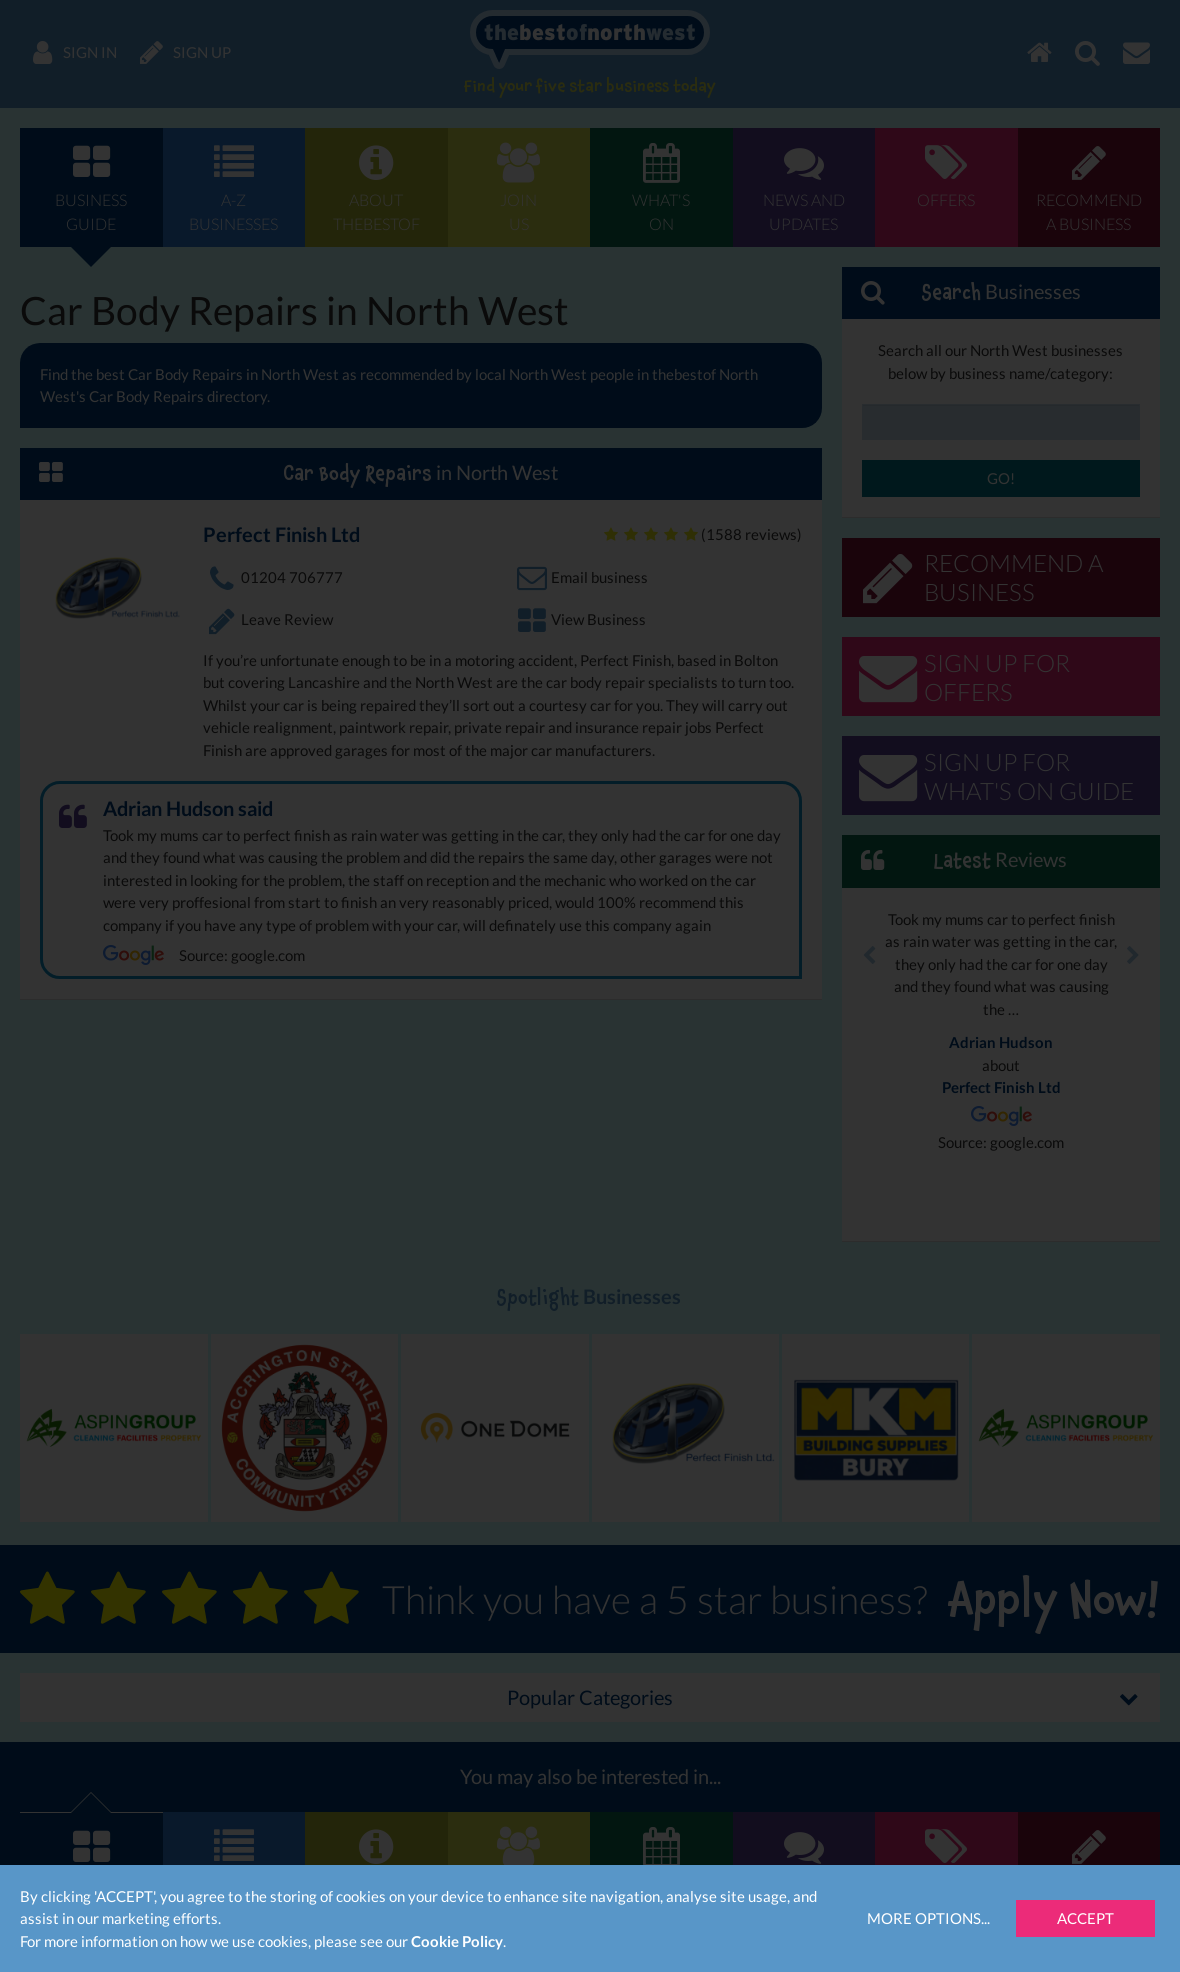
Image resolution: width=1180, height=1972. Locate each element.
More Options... (928, 1918)
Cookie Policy (457, 1941)
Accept (1085, 1918)
